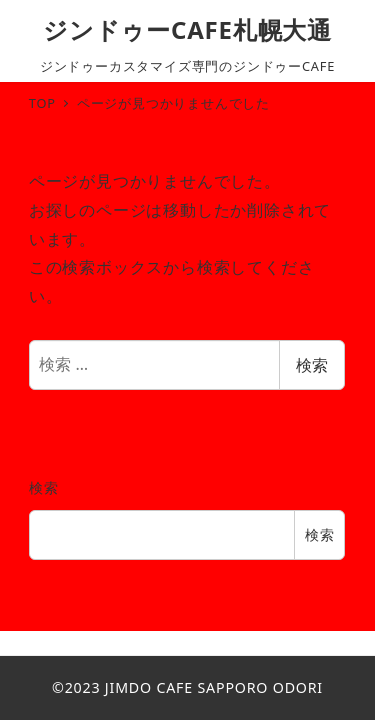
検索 (312, 365)
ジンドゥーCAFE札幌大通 (187, 29)
